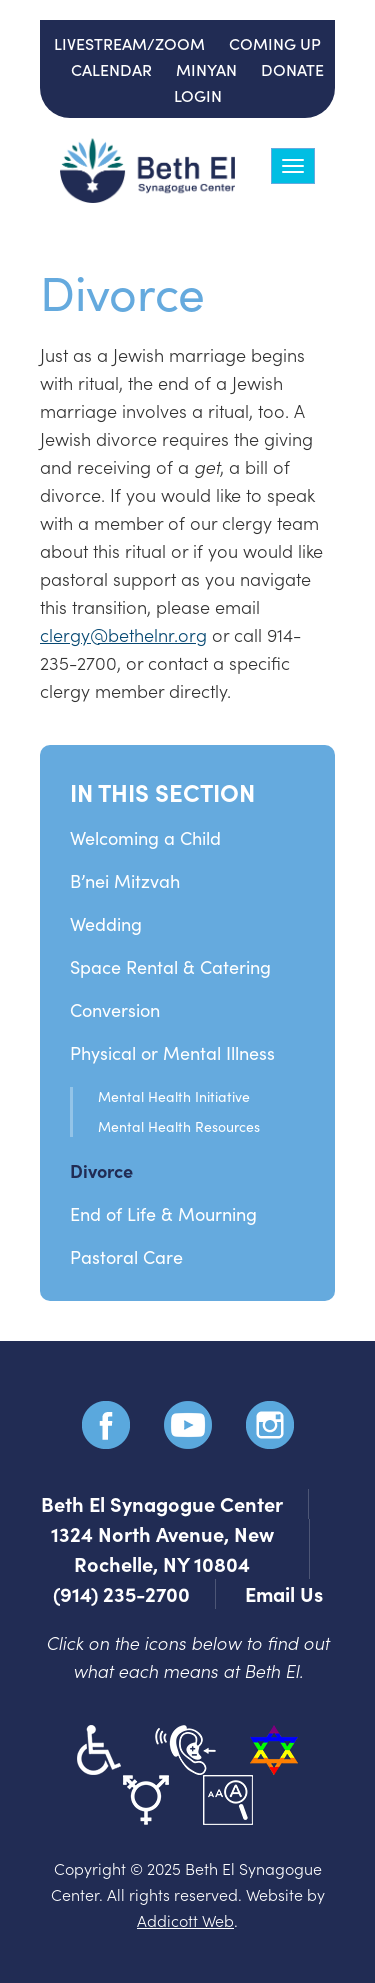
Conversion (115, 1010)
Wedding (106, 924)
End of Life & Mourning (163, 1214)
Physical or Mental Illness (172, 1053)
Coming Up (275, 43)
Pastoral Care (126, 1257)
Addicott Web (185, 1920)
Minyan (206, 69)
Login (198, 95)
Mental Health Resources (179, 1126)
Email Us (284, 1593)
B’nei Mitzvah (125, 881)
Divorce (101, 1170)
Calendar (111, 69)
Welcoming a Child (145, 838)
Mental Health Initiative (174, 1096)
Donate (292, 69)
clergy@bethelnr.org (123, 634)
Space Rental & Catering (170, 967)
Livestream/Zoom (129, 43)
